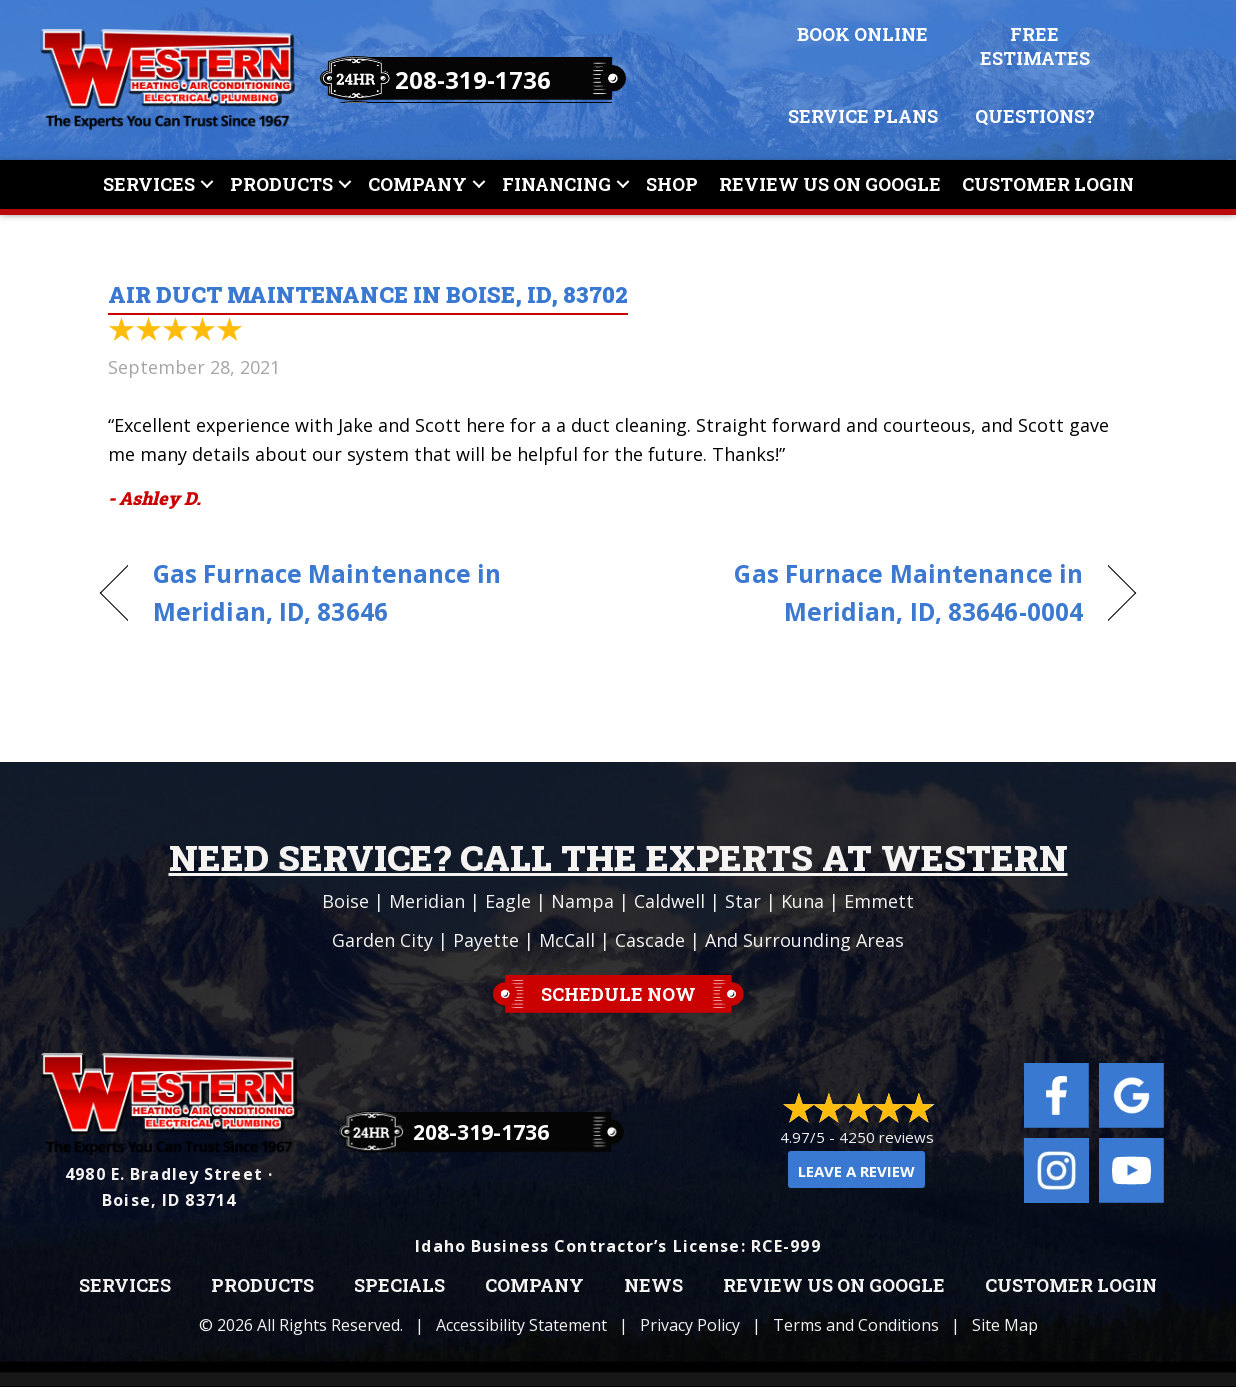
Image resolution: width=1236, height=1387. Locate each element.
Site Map (1005, 1325)
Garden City (382, 940)
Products (281, 184)
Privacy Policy (690, 1325)
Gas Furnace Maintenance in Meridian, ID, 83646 (327, 593)
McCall (567, 940)
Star (743, 901)
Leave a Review (856, 1171)
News (653, 1286)
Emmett (879, 901)
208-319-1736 (473, 79)
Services (149, 184)
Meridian (427, 901)
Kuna (802, 901)
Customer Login (1048, 184)
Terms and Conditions (856, 1325)
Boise (345, 901)
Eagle (508, 901)
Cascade (650, 940)
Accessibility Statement (521, 1325)
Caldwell (669, 901)
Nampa (582, 901)
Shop (672, 184)
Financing (556, 184)
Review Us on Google (834, 1286)
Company (417, 184)
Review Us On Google (830, 184)
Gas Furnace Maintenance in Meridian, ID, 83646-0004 (866, 593)
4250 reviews (886, 1137)
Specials (399, 1286)
